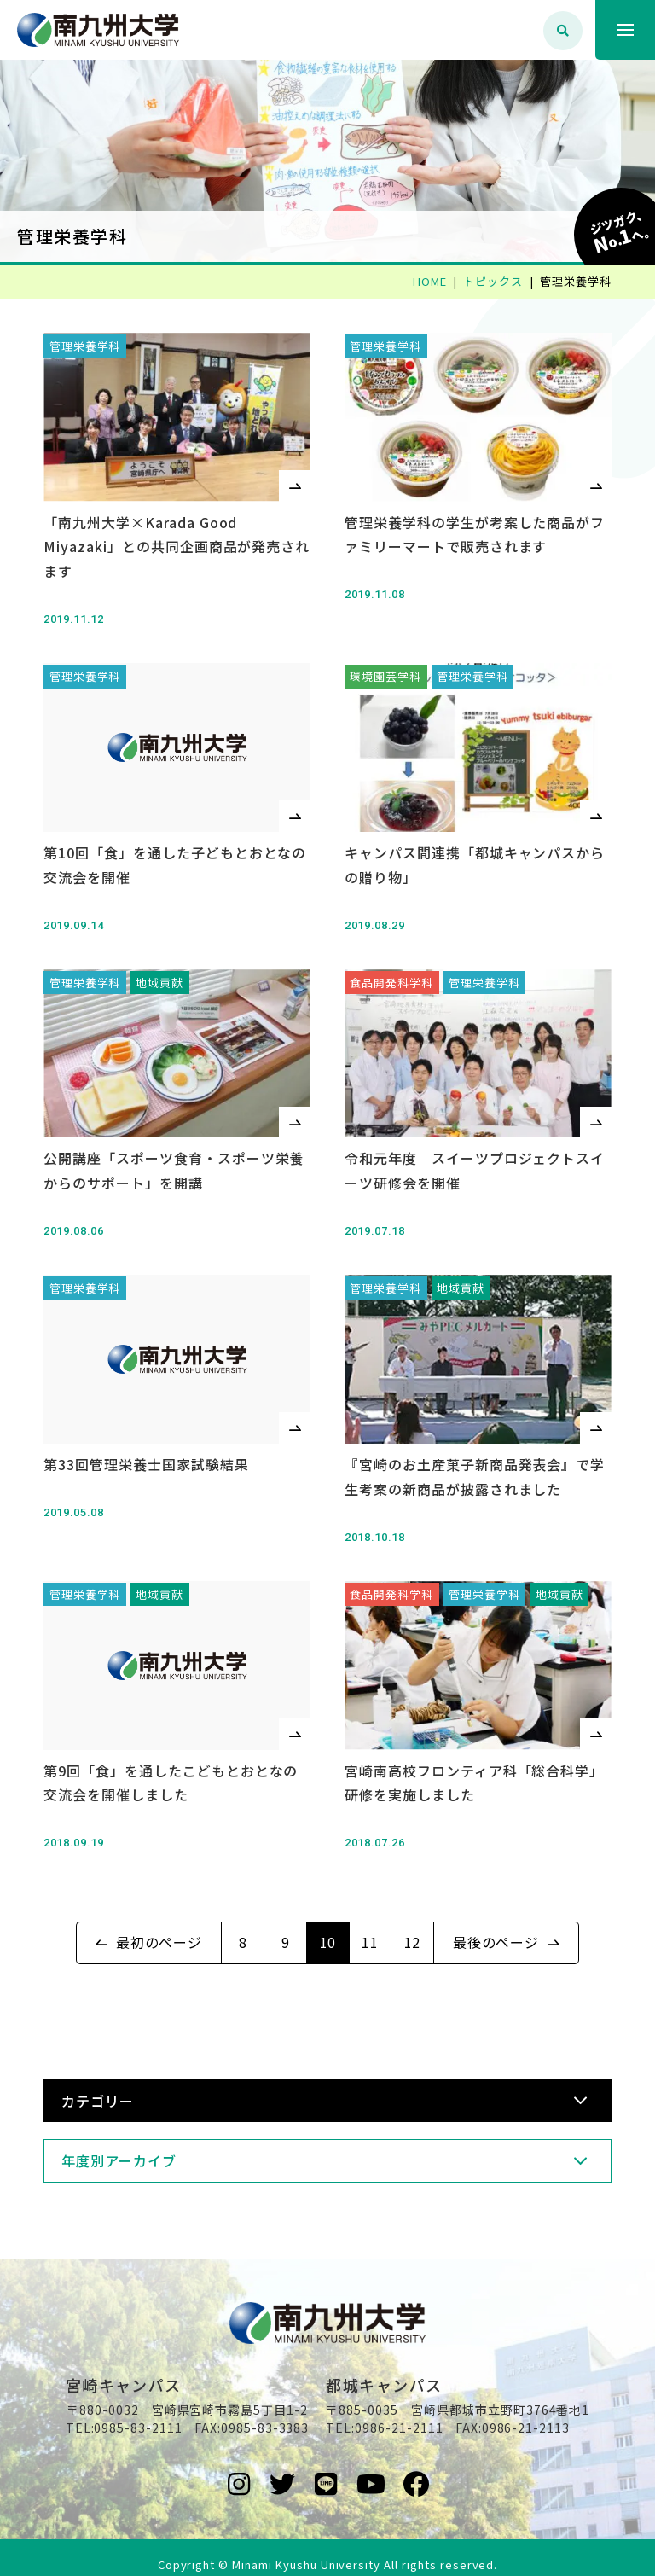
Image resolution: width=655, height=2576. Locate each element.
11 (370, 1918)
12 (412, 1918)
